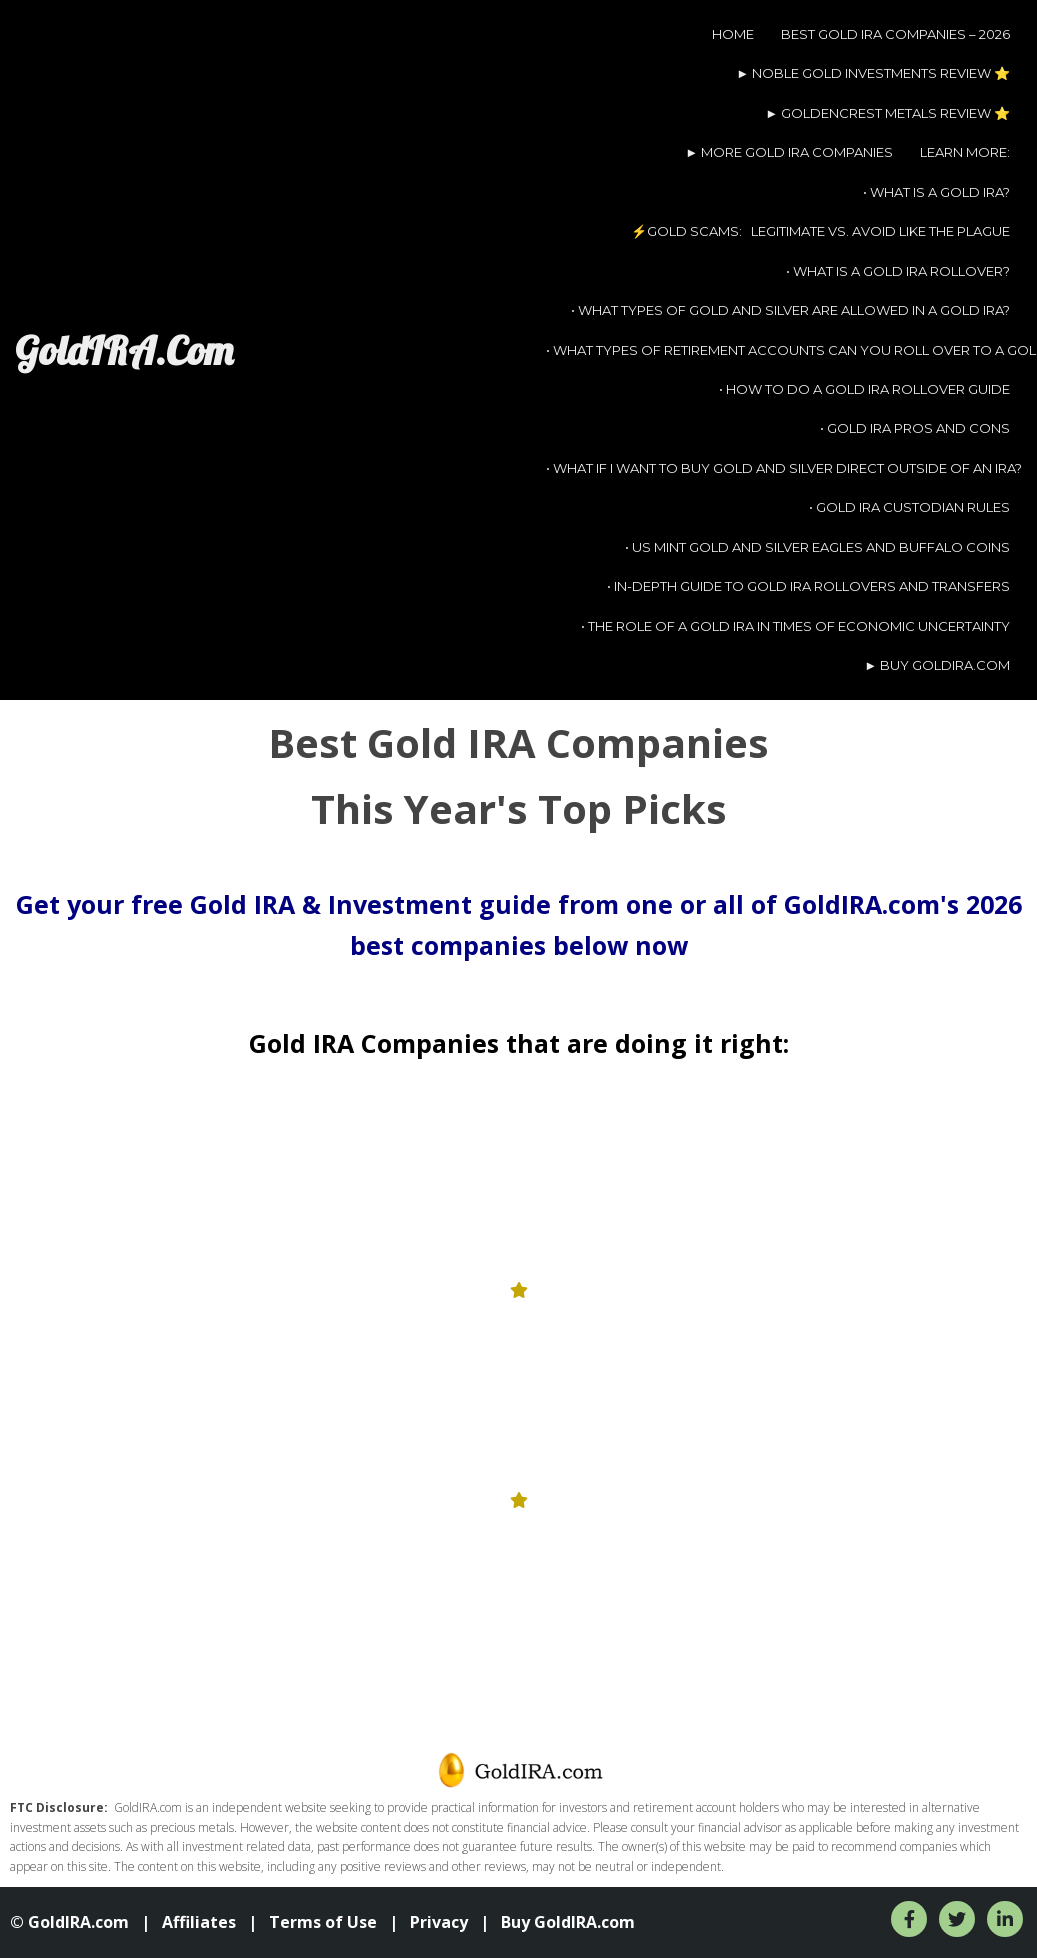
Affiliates (199, 1922)
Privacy (439, 1922)
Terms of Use (323, 1922)
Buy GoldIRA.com (568, 1922)
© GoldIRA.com (69, 1922)
